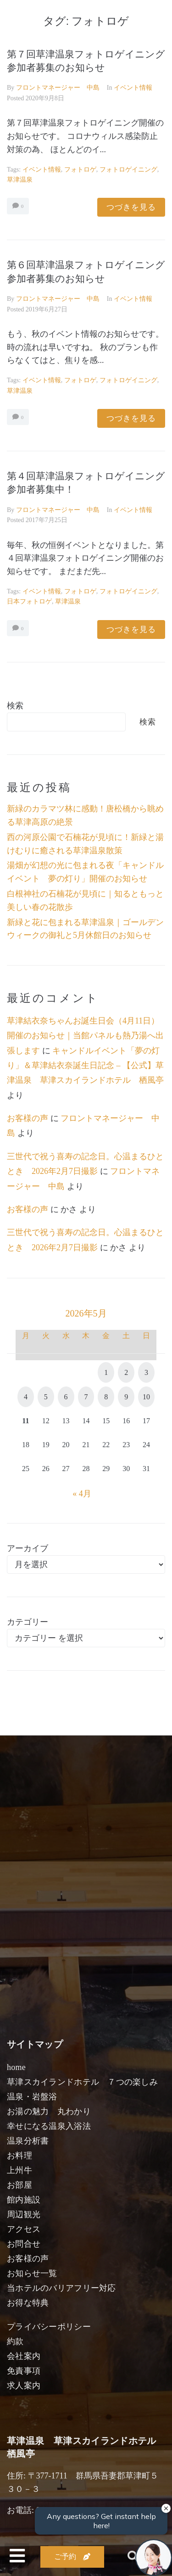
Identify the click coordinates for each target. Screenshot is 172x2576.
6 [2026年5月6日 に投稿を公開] (66, 1397)
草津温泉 (20, 179)
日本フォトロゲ (29, 601)
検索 (15, 705)
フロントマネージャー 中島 (58, 87)
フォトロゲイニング (128, 169)
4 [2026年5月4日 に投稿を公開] (26, 1397)
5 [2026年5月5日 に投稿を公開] (46, 1397)
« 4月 (81, 1493)
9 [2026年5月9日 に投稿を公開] (126, 1397)
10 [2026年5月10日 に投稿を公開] (146, 1397)
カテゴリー (27, 1622)
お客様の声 (27, 1118)
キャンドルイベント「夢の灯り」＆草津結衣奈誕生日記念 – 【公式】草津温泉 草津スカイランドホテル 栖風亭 (85, 1065)
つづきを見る (131, 207)
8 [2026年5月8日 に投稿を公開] (106, 1397)
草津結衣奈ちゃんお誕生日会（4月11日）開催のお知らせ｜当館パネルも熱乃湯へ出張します (85, 1035)
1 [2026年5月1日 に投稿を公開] (106, 1372)
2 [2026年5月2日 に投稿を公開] (126, 1372)
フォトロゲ (80, 169)
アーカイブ (27, 1548)
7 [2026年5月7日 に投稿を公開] (86, 1397)
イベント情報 (133, 87)
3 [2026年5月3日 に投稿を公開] (146, 1372)
